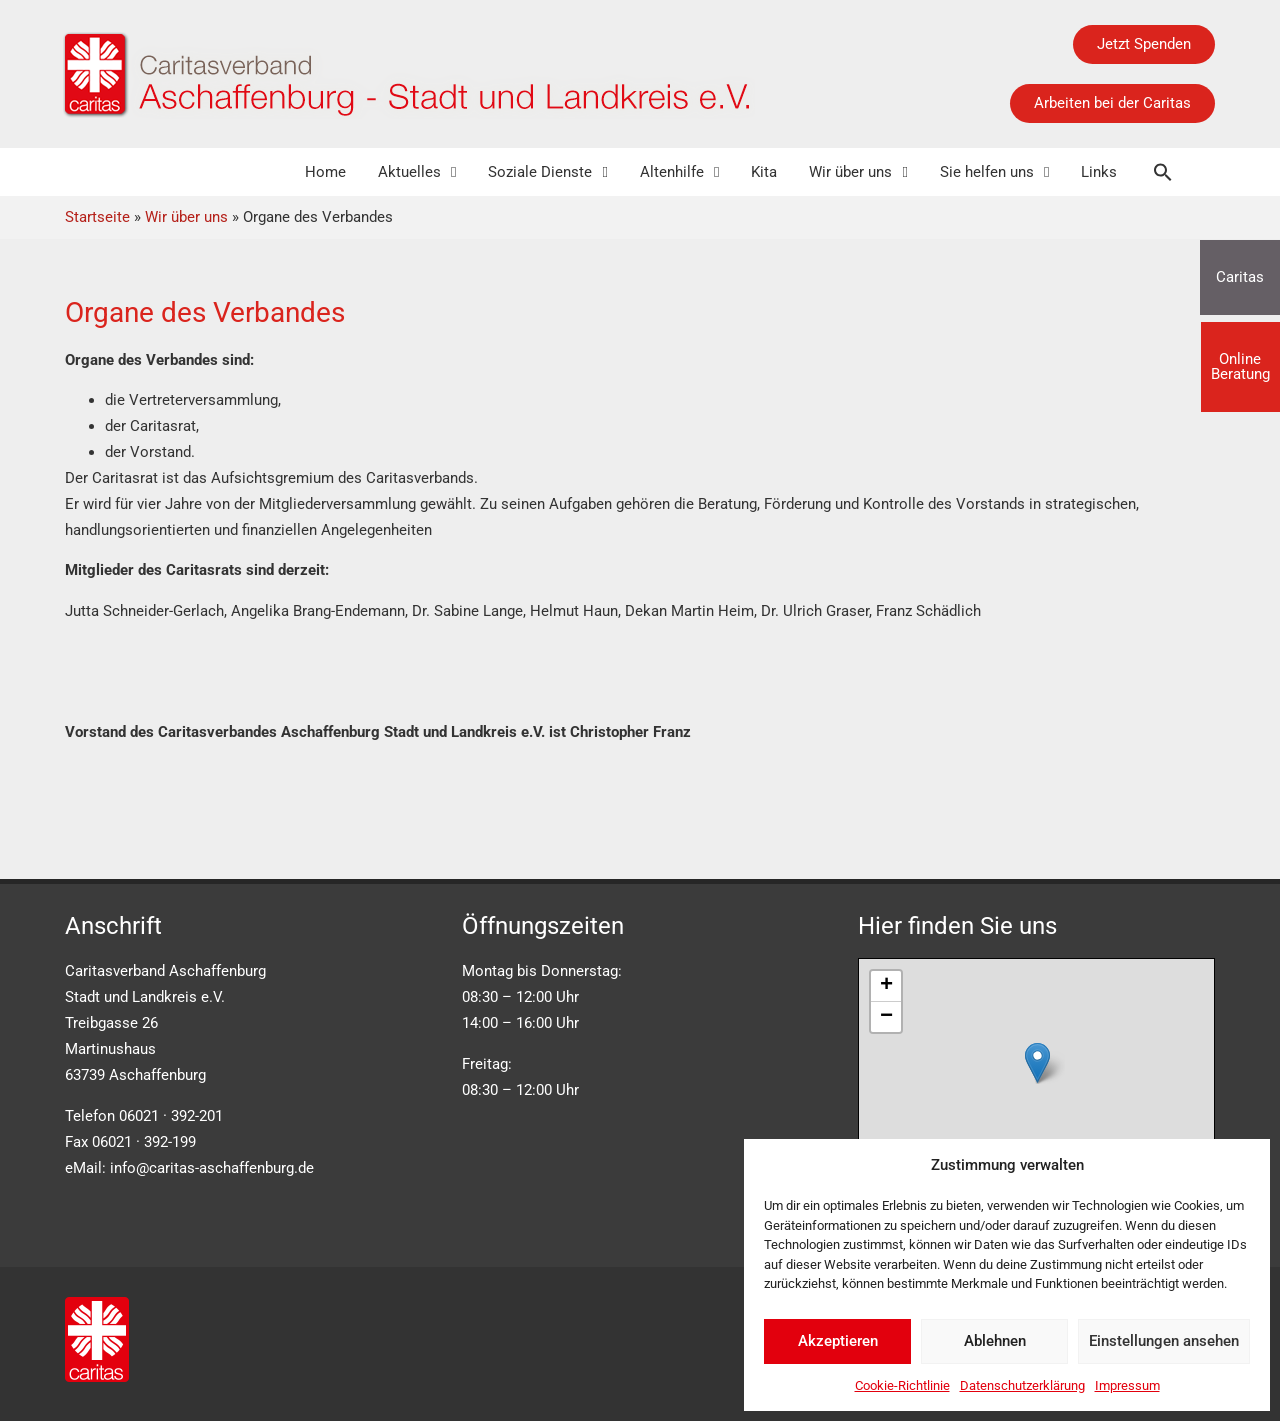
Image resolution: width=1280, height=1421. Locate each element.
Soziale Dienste (547, 172)
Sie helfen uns (994, 172)
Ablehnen (995, 1341)
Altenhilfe (679, 172)
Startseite (97, 217)
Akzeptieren (838, 1341)
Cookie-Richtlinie (902, 1385)
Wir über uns (858, 172)
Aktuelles (417, 172)
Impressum (1127, 1385)
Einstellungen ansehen (1164, 1341)
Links (1099, 172)
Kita (764, 172)
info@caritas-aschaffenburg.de (212, 1168)
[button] (1163, 172)
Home (325, 172)
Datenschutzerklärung (1022, 1385)
